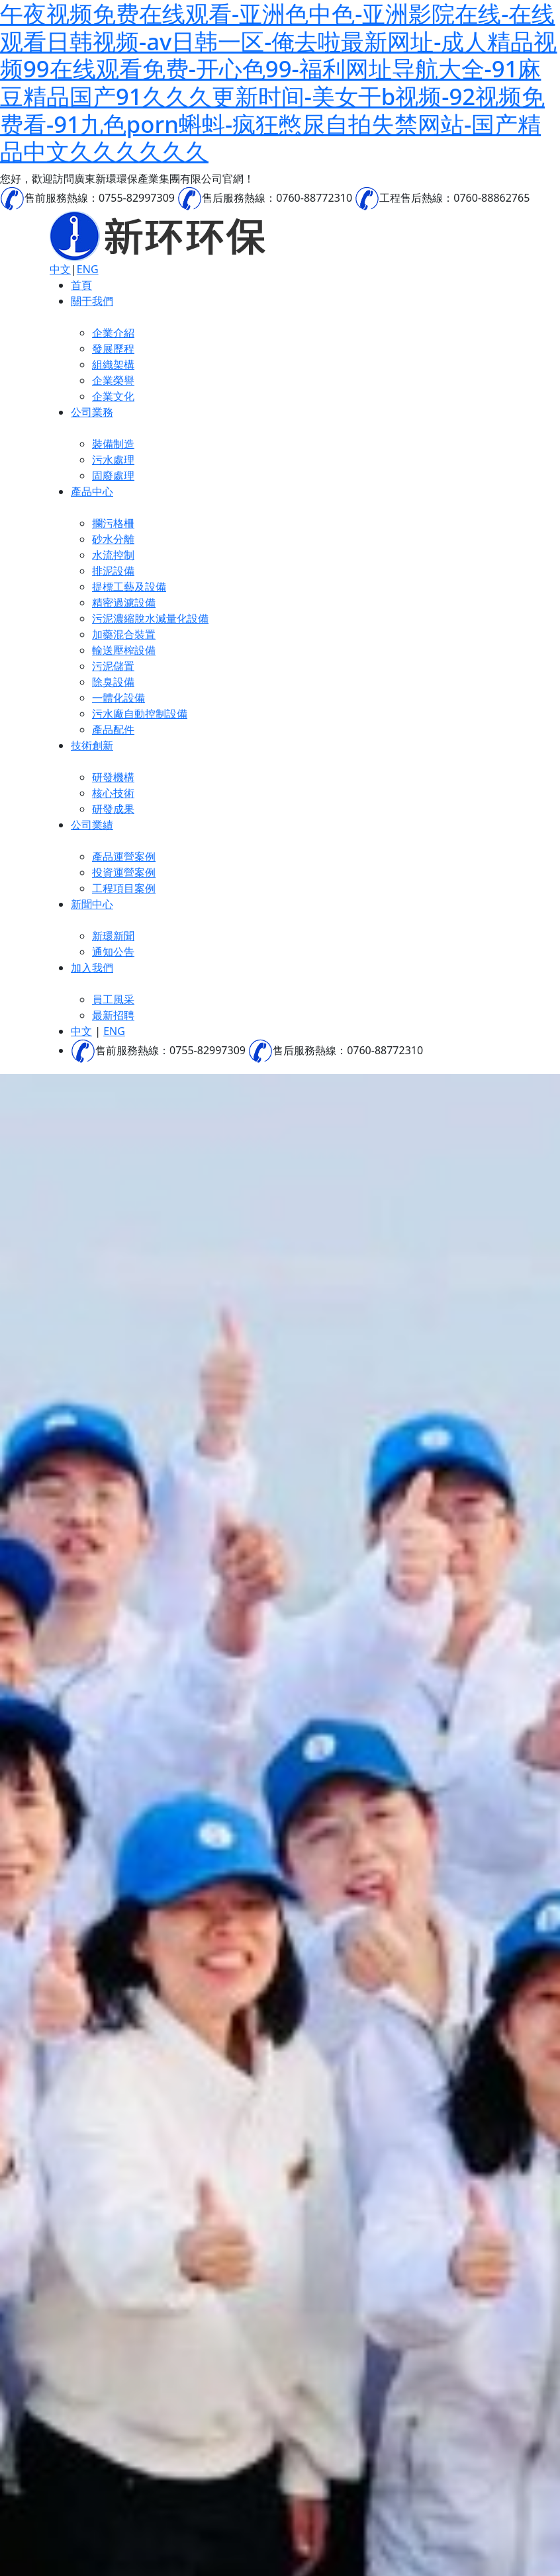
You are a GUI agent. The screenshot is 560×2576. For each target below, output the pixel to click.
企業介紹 (113, 332)
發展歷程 (113, 348)
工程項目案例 (124, 888)
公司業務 (92, 412)
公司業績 (92, 824)
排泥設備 (113, 570)
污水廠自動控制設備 (139, 713)
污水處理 (113, 459)
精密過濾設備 (124, 602)
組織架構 (113, 364)
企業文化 (113, 396)
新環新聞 (113, 936)
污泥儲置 (113, 666)
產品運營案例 (124, 856)
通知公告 (113, 951)
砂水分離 (113, 539)
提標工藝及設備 (129, 586)
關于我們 (92, 301)
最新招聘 (113, 1015)
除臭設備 (113, 682)
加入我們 (92, 967)
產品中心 (92, 491)
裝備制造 (113, 443)
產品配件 (113, 729)
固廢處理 (113, 475)
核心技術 (113, 793)
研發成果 (113, 809)
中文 (60, 269)
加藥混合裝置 (124, 634)
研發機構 (113, 777)
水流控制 (113, 555)
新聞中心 (92, 904)
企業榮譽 (113, 380)
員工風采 (113, 999)
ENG (88, 269)
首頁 (81, 285)
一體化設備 (118, 697)
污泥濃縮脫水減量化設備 (150, 618)
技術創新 (92, 745)
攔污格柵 (113, 523)
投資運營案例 (124, 872)
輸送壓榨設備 (124, 650)
